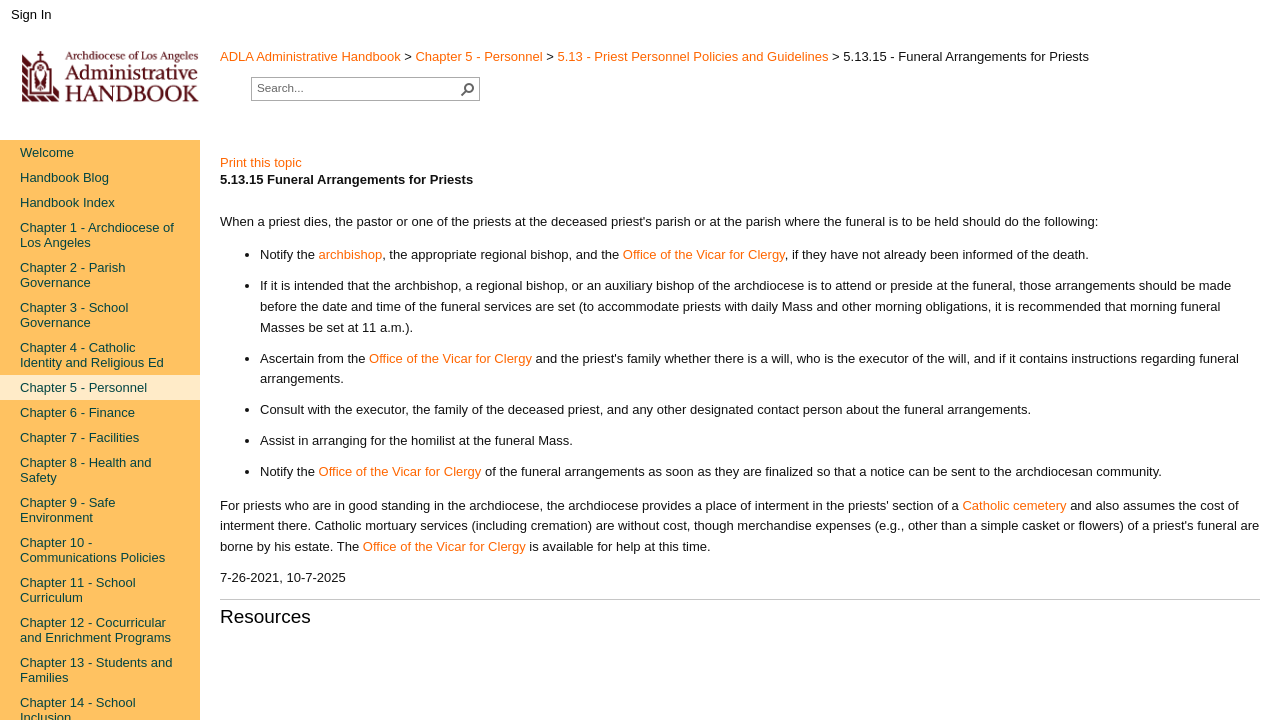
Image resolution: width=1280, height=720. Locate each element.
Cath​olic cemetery (1014, 505)
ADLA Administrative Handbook (310, 56)
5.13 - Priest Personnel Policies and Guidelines (693, 56)
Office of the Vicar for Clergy (704, 254)
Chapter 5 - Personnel (478, 56)
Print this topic (261, 162)
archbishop (351, 254)
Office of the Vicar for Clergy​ (444, 546)
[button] (468, 89)
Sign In (31, 14)
